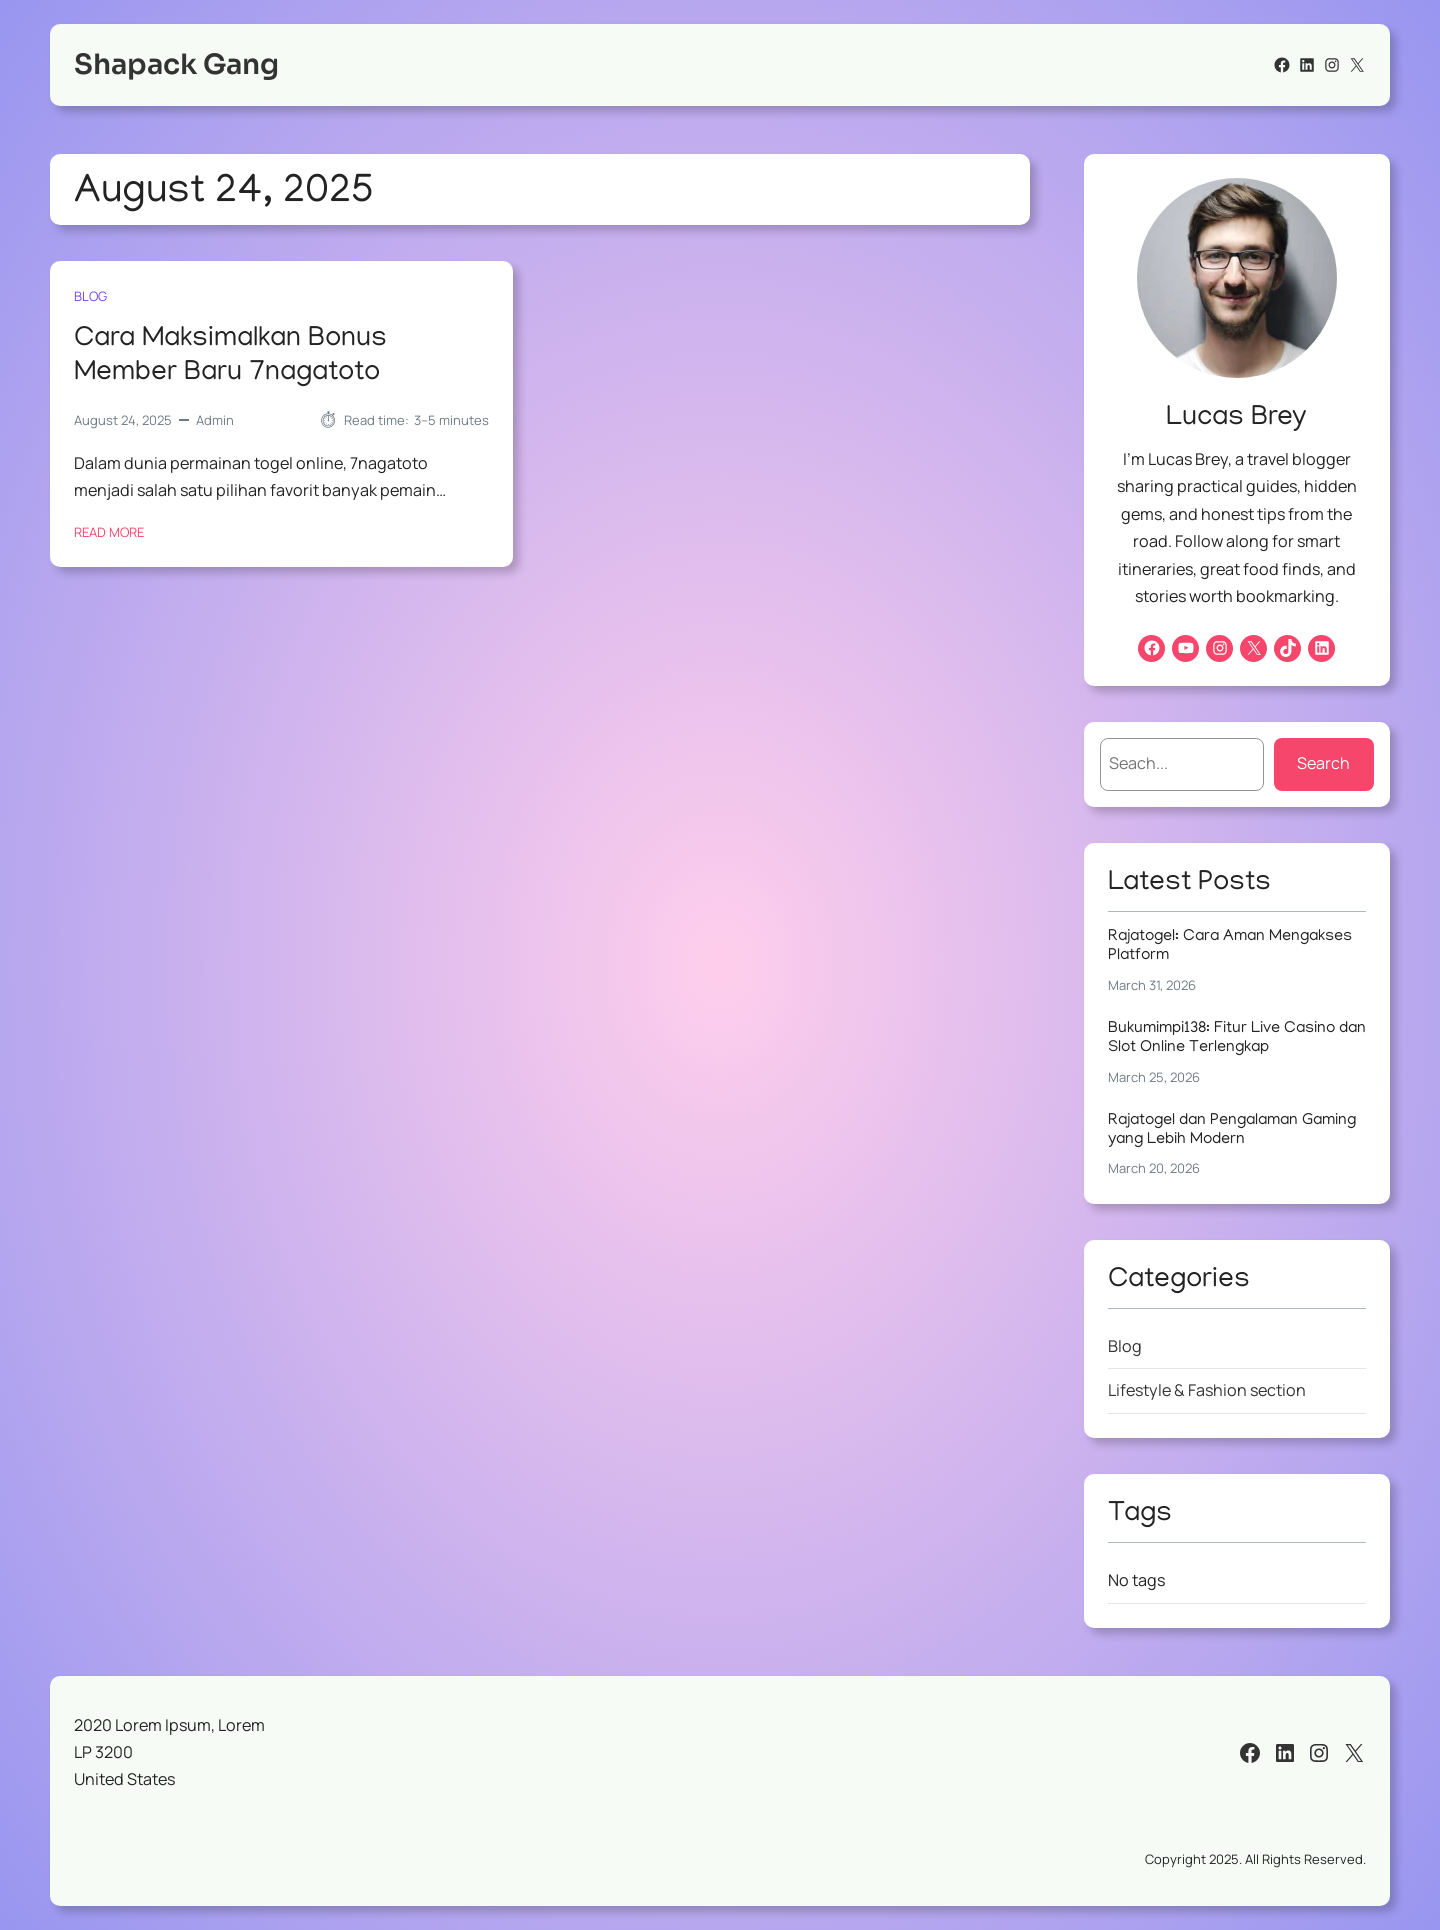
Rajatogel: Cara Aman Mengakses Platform (1230, 946)
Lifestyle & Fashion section (1207, 1390)
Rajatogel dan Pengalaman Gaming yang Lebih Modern (1232, 1130)
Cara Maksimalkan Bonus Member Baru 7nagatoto (230, 356)
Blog (90, 296)
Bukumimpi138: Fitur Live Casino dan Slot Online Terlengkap (1237, 1038)
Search (1323, 763)
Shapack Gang (176, 64)
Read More (109, 532)
